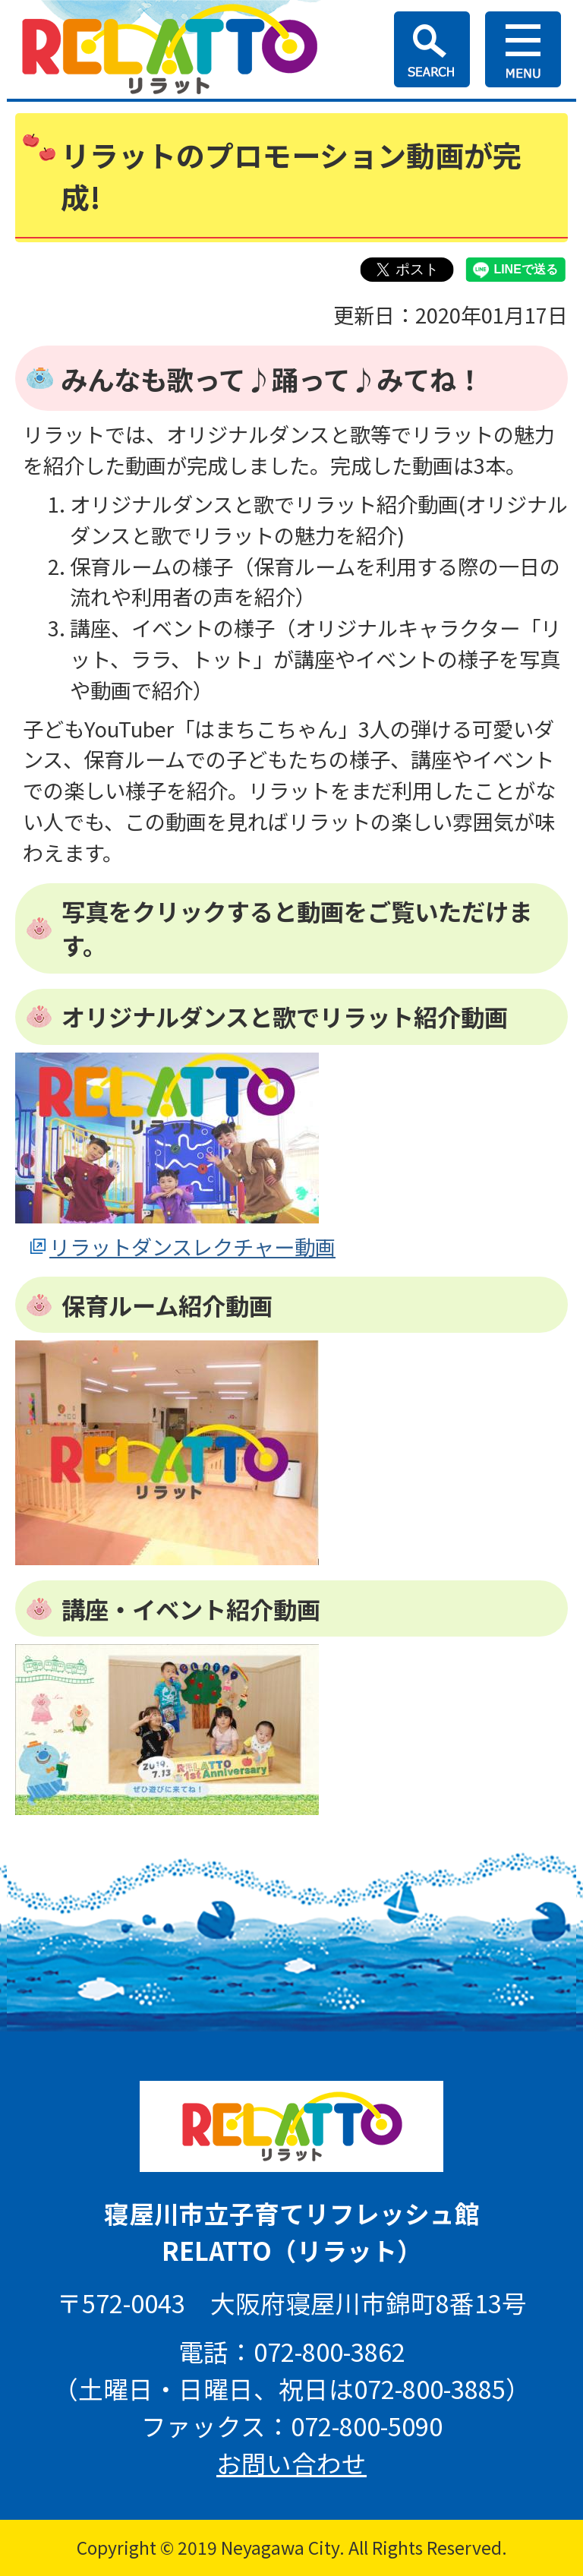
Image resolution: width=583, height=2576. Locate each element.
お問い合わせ (291, 2462)
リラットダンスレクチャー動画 (192, 1246)
